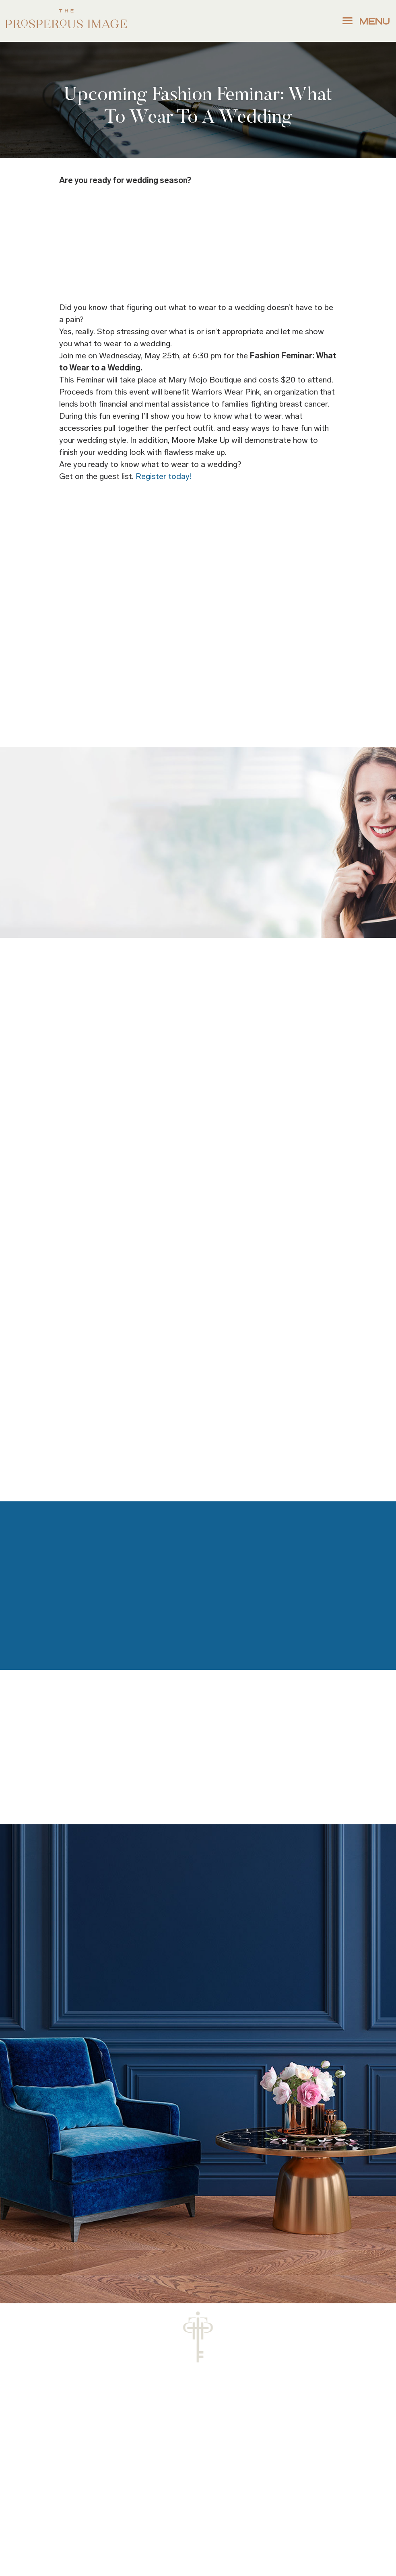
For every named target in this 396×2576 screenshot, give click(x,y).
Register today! (164, 476)
